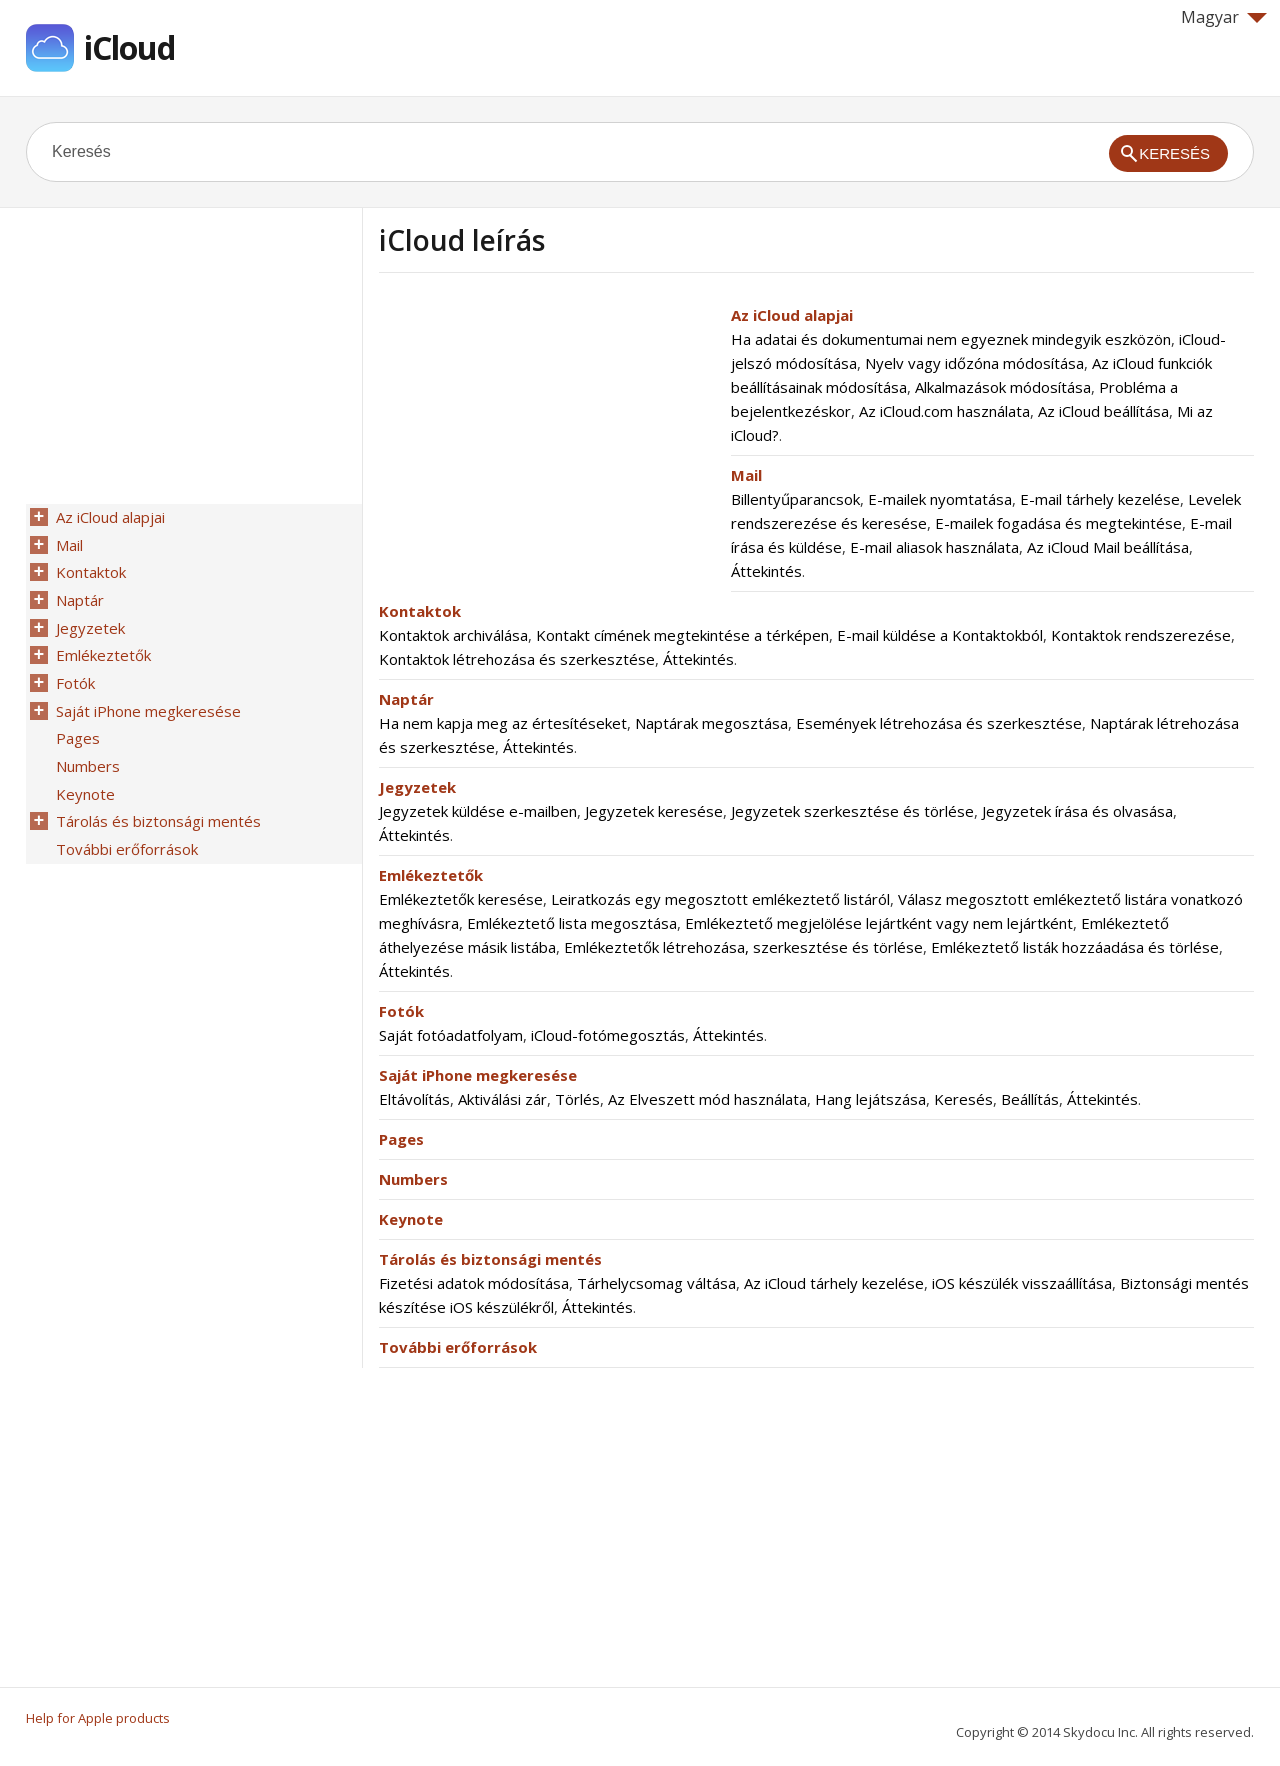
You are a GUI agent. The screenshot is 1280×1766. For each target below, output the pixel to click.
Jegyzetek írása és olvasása (1077, 811)
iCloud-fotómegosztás (608, 1035)
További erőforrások (458, 1347)
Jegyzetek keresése (654, 811)
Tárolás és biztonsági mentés (490, 1259)
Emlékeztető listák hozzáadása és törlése (1075, 947)
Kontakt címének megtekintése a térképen (682, 635)
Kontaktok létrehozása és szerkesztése (517, 659)
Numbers (413, 1179)
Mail (746, 475)
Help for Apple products (98, 1718)
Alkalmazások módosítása (1003, 387)
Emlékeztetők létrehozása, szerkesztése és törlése (743, 947)
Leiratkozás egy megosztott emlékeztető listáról (720, 899)
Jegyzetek (417, 787)
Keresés (963, 1099)
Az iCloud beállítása (1103, 411)
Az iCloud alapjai (792, 315)
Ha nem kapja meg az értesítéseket (503, 723)
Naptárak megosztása (711, 723)
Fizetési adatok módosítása (474, 1283)
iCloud (129, 47)
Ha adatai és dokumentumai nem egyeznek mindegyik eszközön (951, 339)
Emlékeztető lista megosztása (572, 923)
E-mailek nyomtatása (940, 499)
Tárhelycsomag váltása (656, 1283)
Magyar (1224, 17)
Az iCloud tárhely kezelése (834, 1283)
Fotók (401, 1011)
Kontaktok (420, 611)
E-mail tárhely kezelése (1100, 499)
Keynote (411, 1219)
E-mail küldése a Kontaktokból (940, 635)
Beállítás (1030, 1099)
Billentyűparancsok (795, 499)
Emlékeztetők (431, 875)
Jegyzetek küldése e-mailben (478, 811)
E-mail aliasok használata (934, 547)
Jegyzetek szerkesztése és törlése (852, 811)
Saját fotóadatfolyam (451, 1035)
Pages (401, 1139)
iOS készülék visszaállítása (1022, 1283)
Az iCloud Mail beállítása (1108, 547)
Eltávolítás (414, 1099)
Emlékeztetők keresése (461, 899)
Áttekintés (766, 571)
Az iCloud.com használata (944, 411)
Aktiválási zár (502, 1099)
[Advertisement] (547, 443)
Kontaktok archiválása (453, 635)
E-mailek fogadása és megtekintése (1058, 523)
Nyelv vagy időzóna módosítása (974, 363)
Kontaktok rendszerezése (1141, 635)
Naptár (406, 699)
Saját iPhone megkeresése (478, 1075)
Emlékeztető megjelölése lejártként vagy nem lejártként (879, 923)
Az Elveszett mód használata (707, 1099)
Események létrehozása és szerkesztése (939, 723)
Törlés (577, 1099)
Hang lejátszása (870, 1099)
